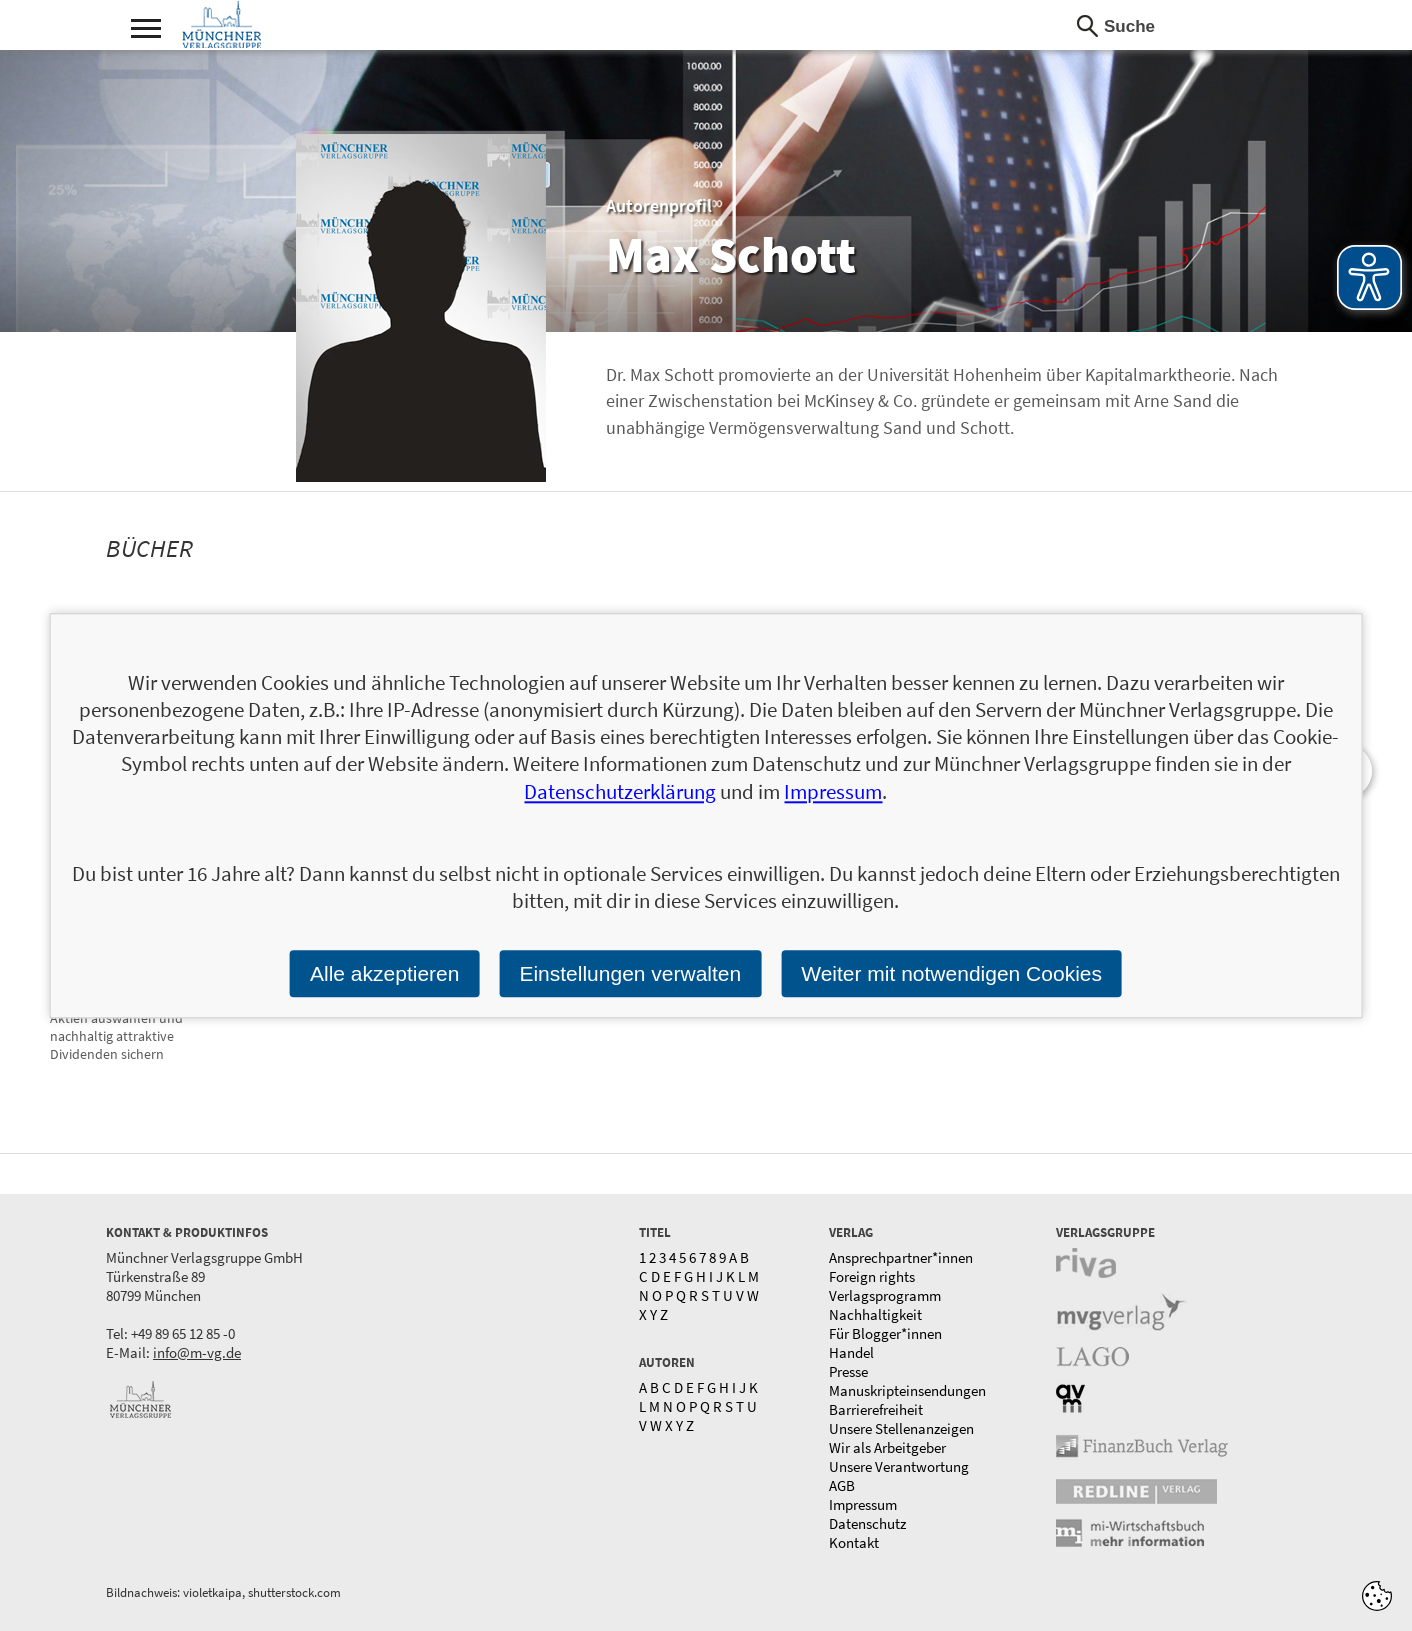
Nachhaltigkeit (875, 1314)
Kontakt (854, 1542)
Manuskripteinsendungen (907, 1390)
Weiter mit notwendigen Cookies (951, 973)
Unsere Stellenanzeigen (901, 1428)
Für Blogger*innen (885, 1333)
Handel (851, 1352)
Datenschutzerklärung (620, 791)
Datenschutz (867, 1523)
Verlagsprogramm (885, 1295)
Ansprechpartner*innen (901, 1257)
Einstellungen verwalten (630, 973)
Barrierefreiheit (876, 1409)
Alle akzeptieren (384, 973)
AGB (842, 1485)
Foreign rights (872, 1276)
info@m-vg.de (197, 1352)
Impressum (863, 1504)
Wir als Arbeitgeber (887, 1447)
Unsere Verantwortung (899, 1466)
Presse (848, 1371)
